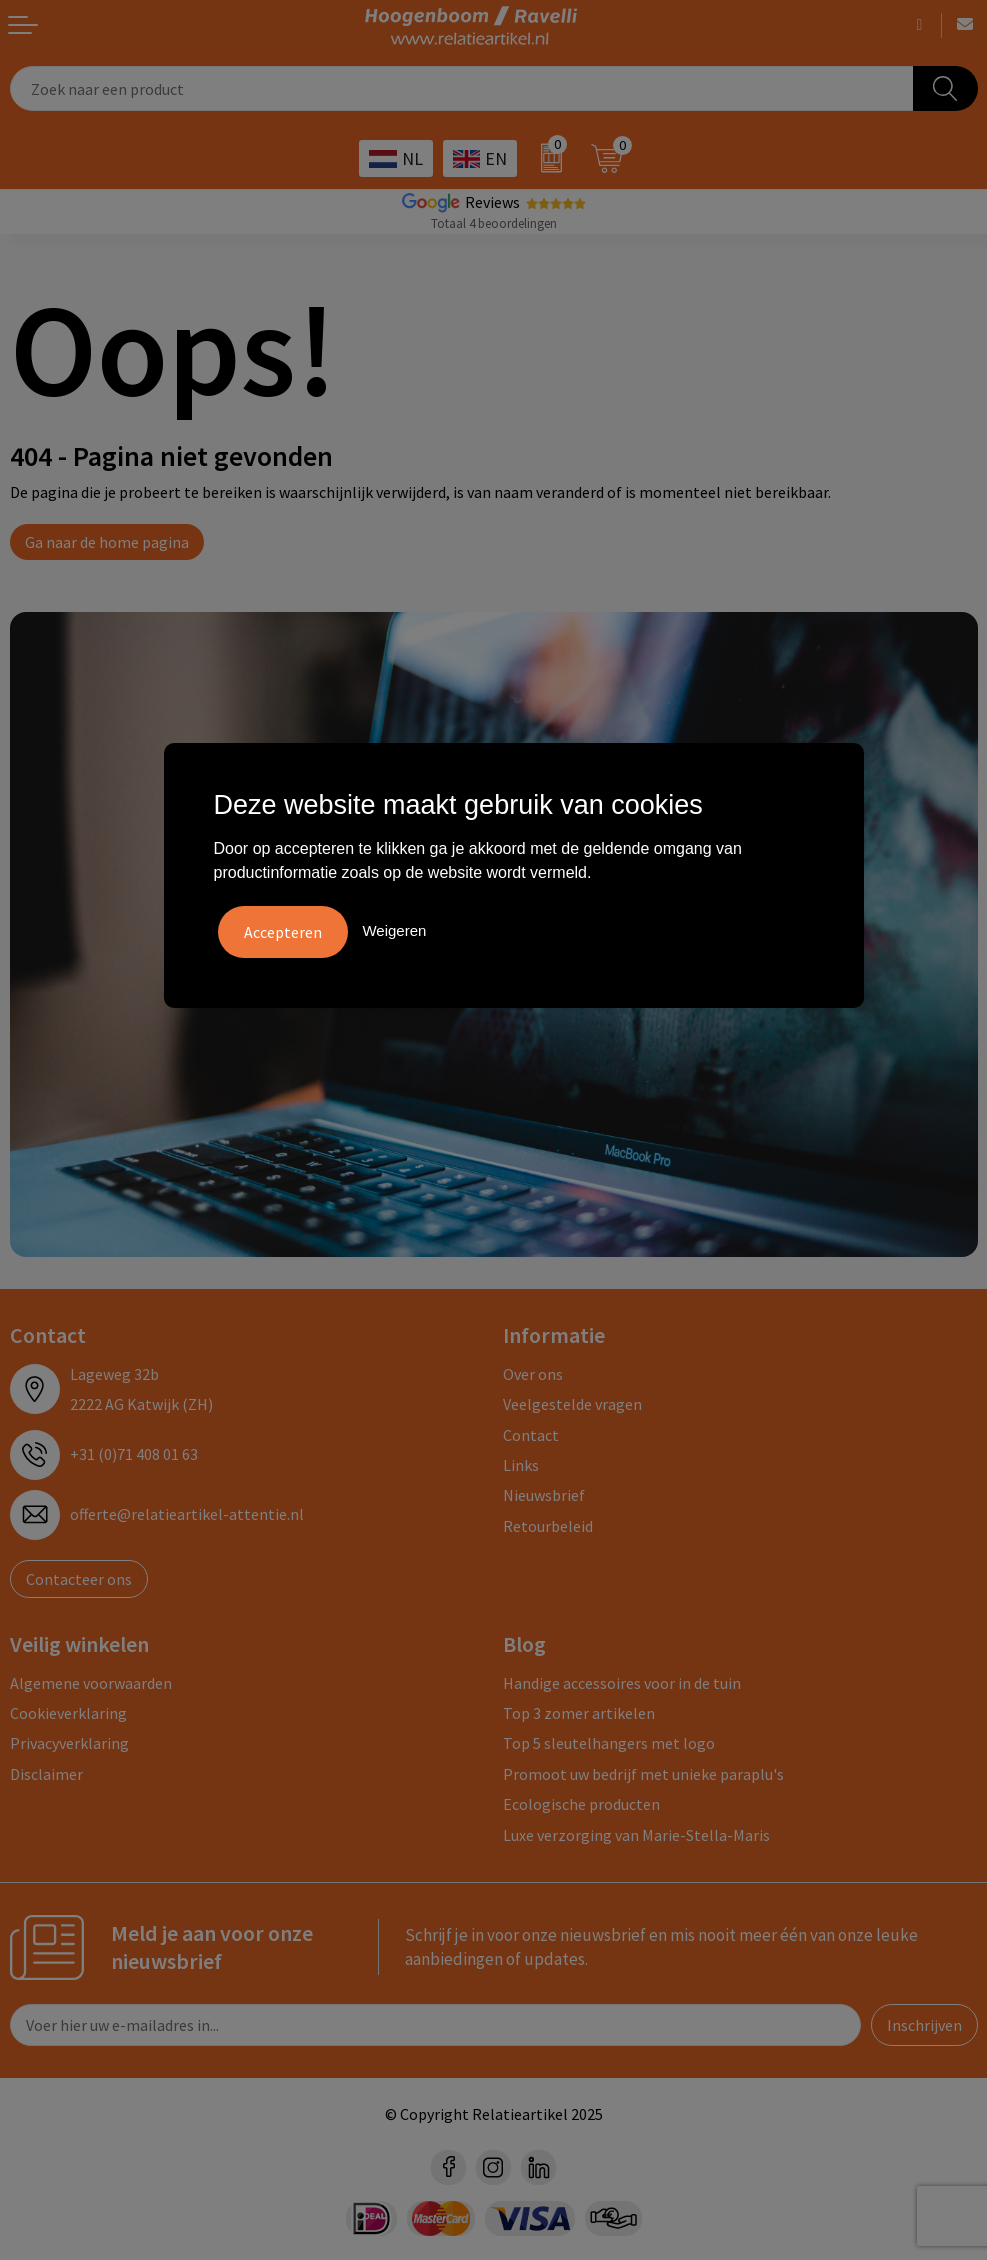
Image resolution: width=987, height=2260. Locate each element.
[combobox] (462, 88)
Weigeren (394, 930)
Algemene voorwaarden (91, 1683)
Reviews (492, 202)
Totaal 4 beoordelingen (494, 223)
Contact (531, 1435)
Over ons (533, 1374)
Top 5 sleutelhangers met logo (609, 1743)
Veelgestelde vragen (572, 1404)
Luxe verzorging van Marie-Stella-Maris (636, 1835)
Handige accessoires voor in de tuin (622, 1683)
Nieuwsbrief (544, 1495)
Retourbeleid (548, 1526)
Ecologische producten (581, 1804)
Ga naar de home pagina (107, 542)
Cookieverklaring (68, 1713)
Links (521, 1465)
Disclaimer (46, 1774)
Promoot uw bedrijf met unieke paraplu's (643, 1774)
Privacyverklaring (69, 1743)
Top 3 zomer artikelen (579, 1713)
